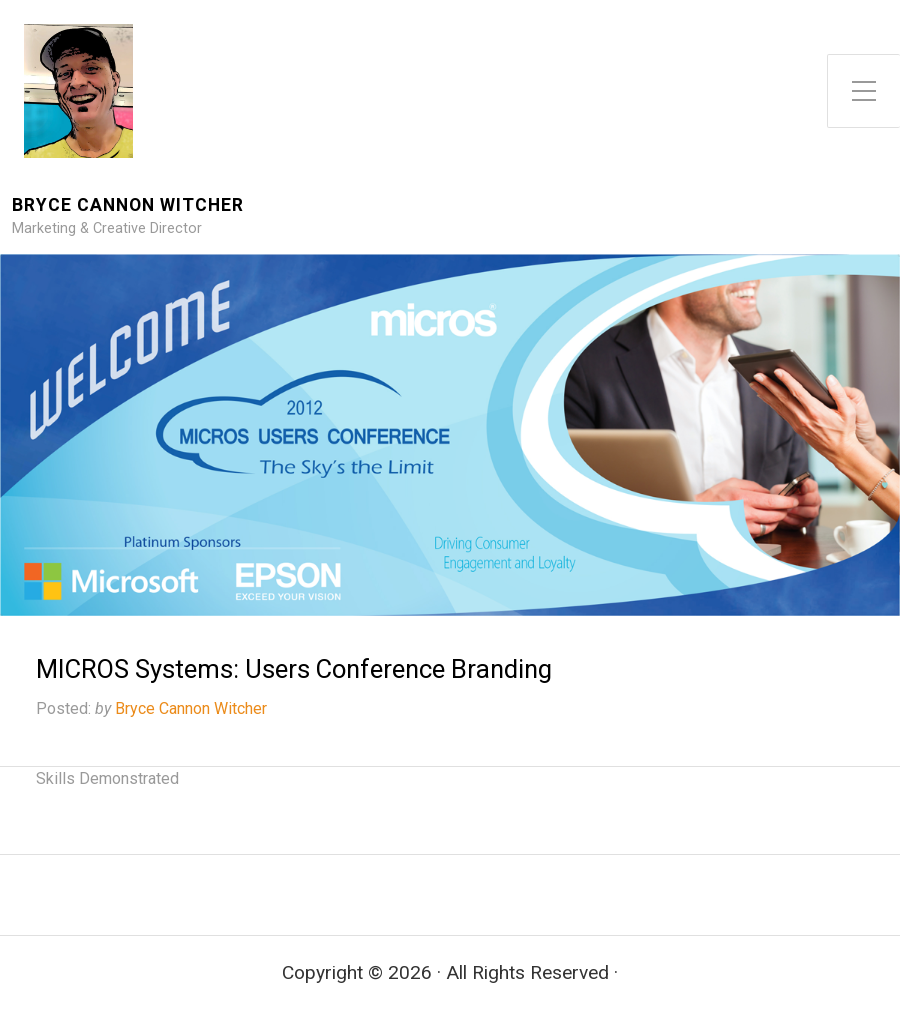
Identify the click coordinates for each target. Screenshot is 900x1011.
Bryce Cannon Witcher (128, 205)
